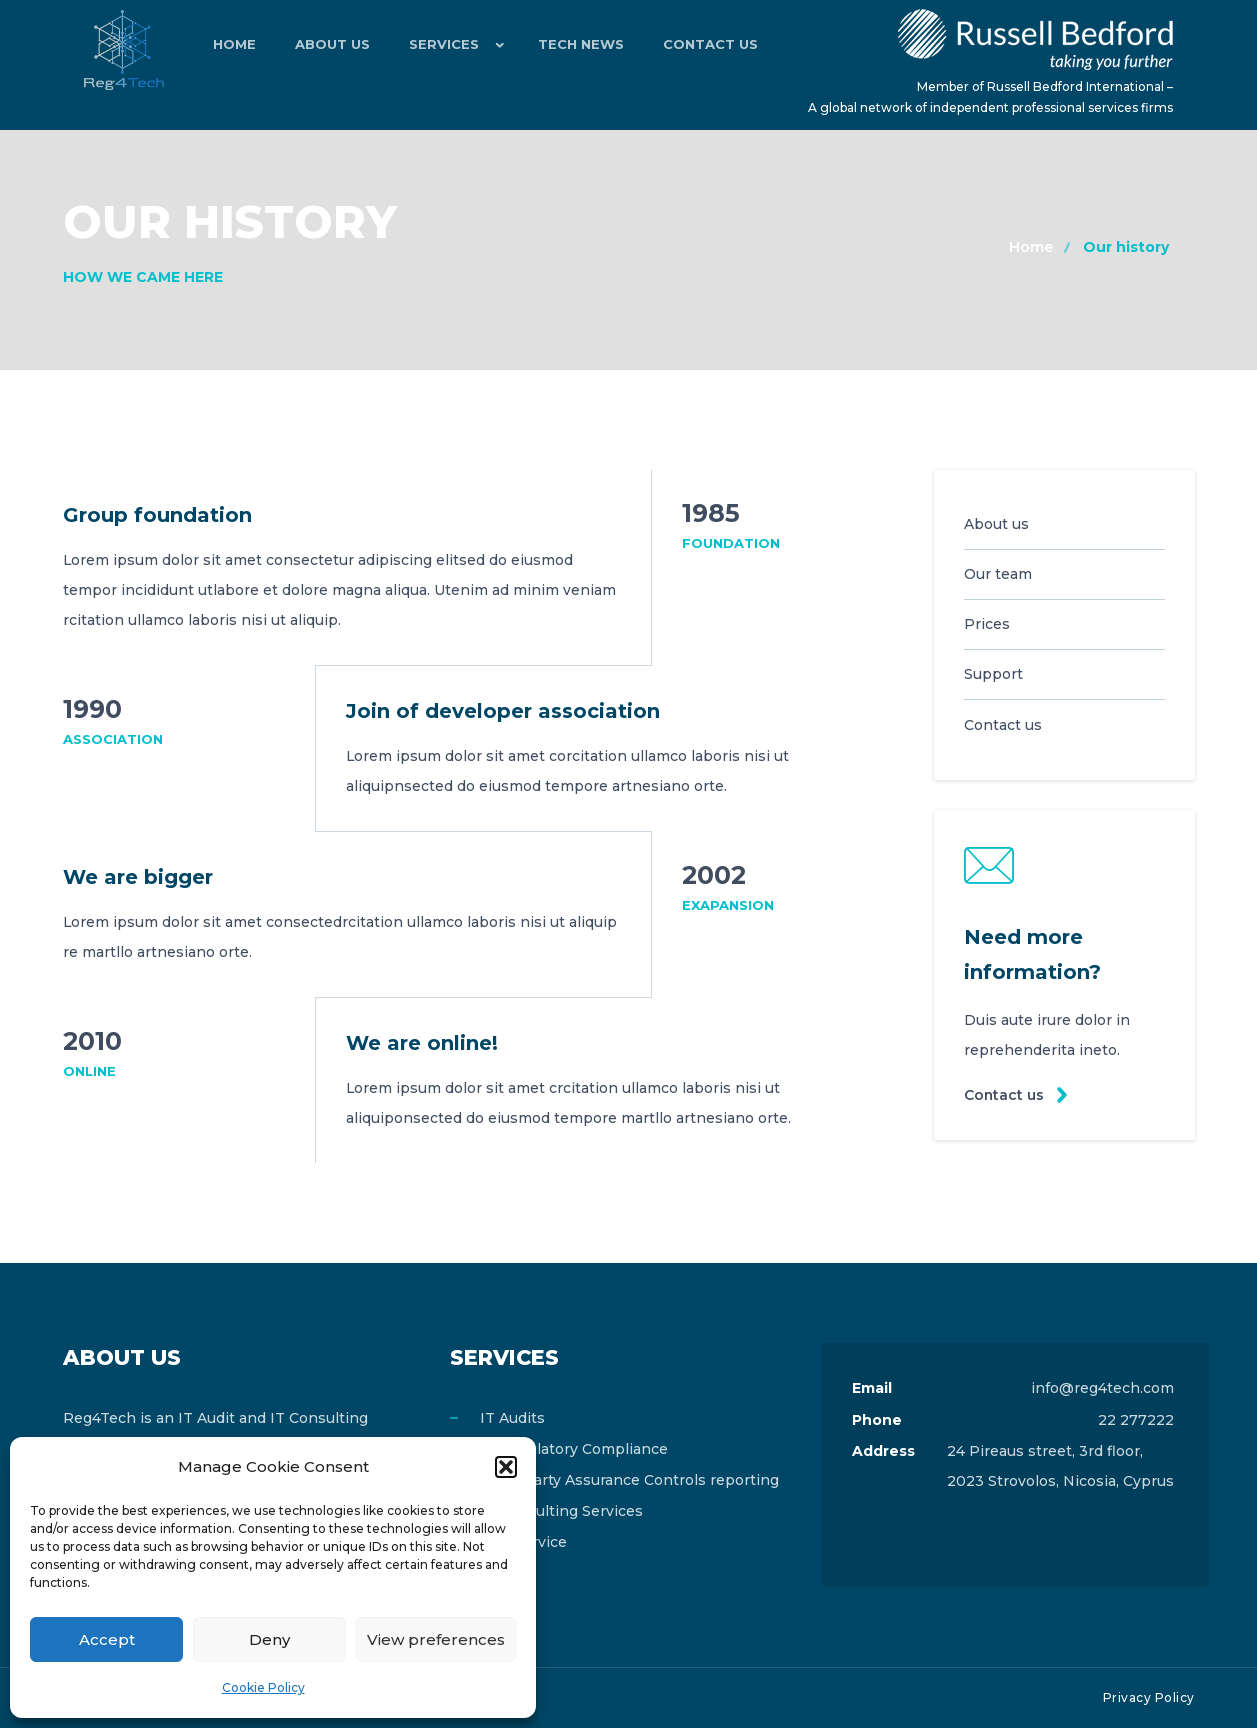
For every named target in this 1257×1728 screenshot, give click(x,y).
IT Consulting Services (561, 1511)
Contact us (1004, 1095)
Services (422, 50)
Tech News (555, 50)
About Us (319, 50)
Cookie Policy (263, 1687)
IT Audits (512, 1418)
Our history (1126, 247)
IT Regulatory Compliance (574, 1449)
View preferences (436, 1639)
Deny (269, 1639)
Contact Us (675, 50)
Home (230, 50)
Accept (107, 1639)
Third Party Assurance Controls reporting (629, 1480)
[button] (506, 1467)
